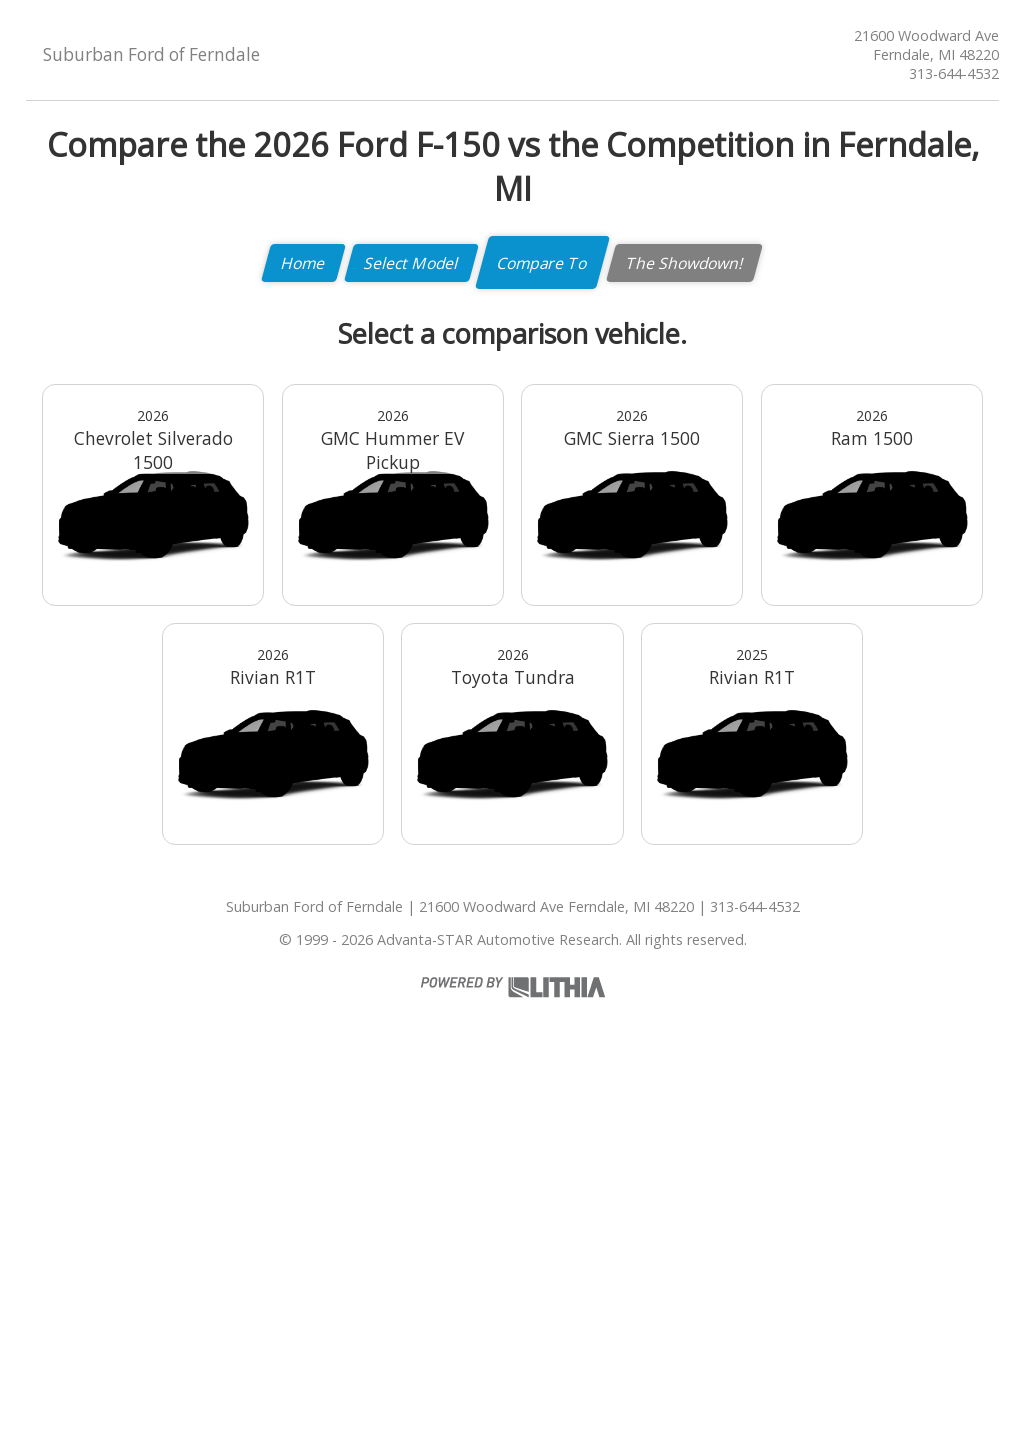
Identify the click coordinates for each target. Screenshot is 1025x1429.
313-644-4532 (954, 73)
